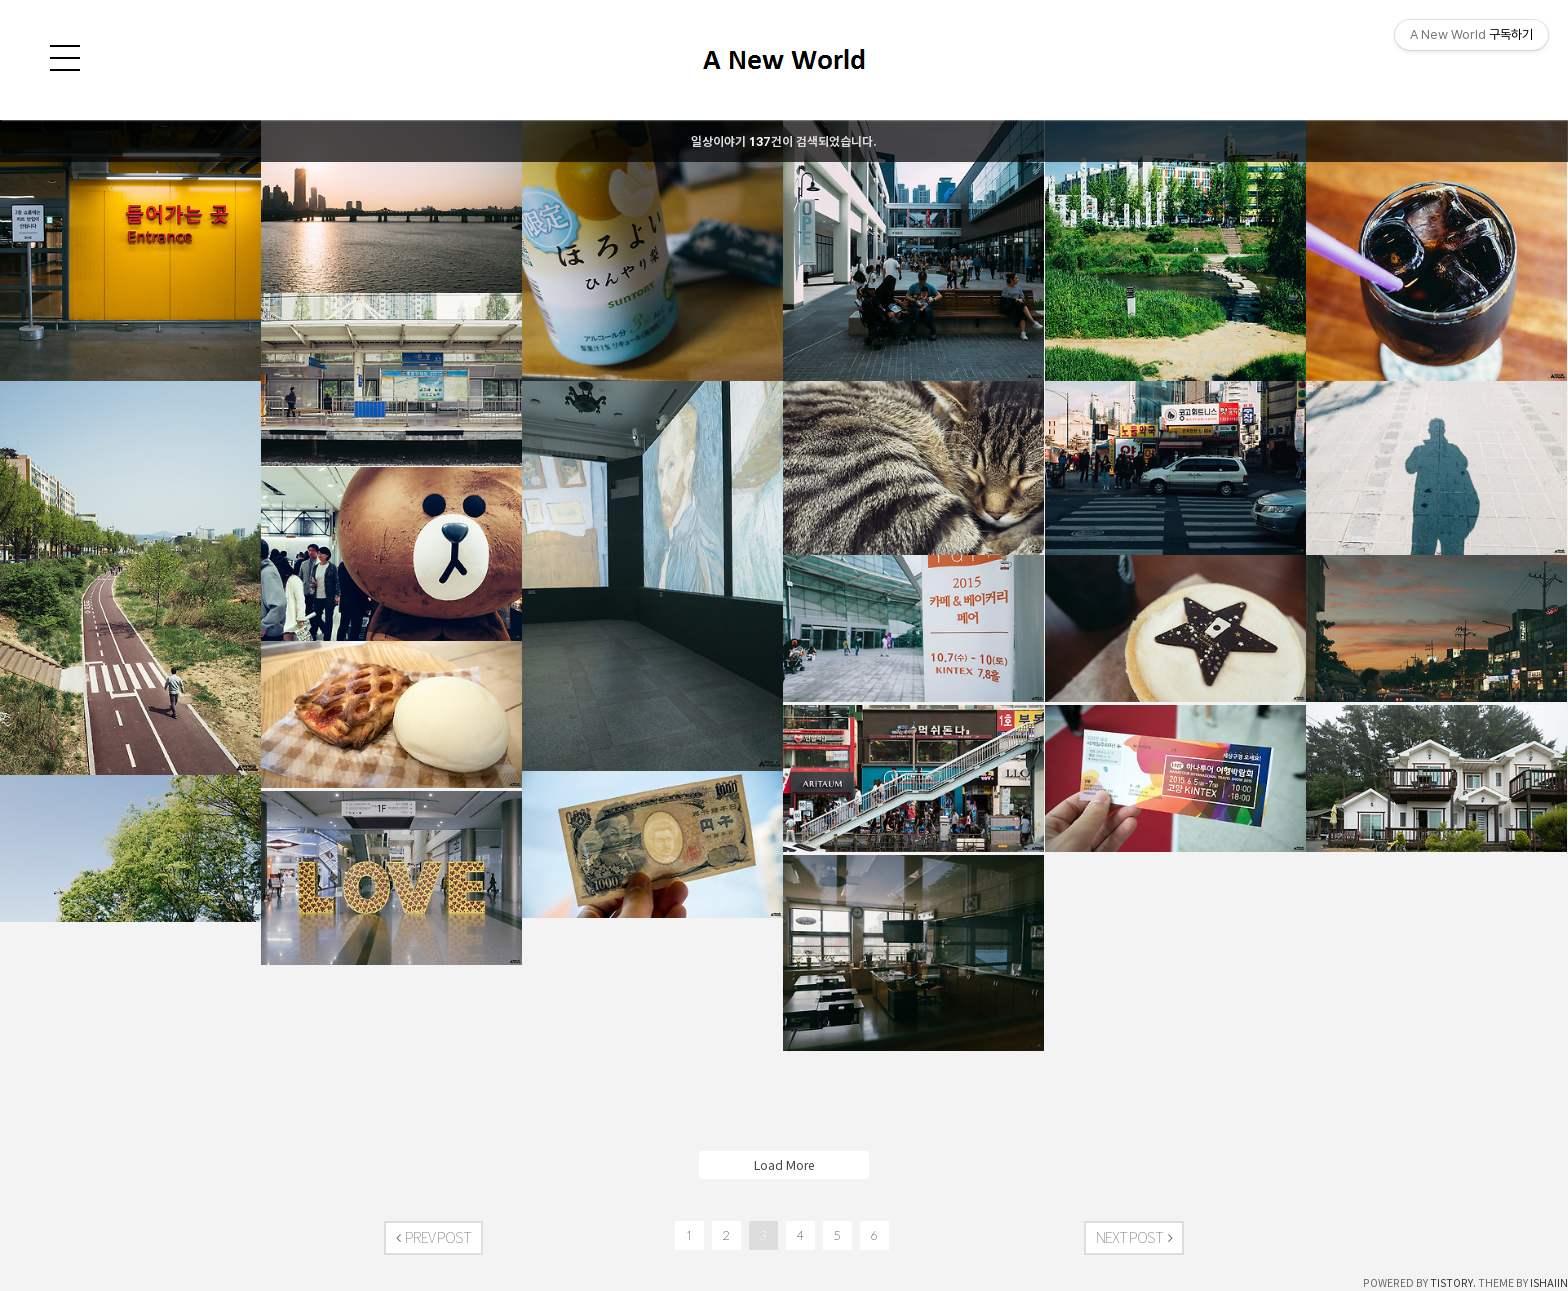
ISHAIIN (1549, 1283)
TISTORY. (1453, 1283)
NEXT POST (1134, 1238)
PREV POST (433, 1238)
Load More (784, 1165)
